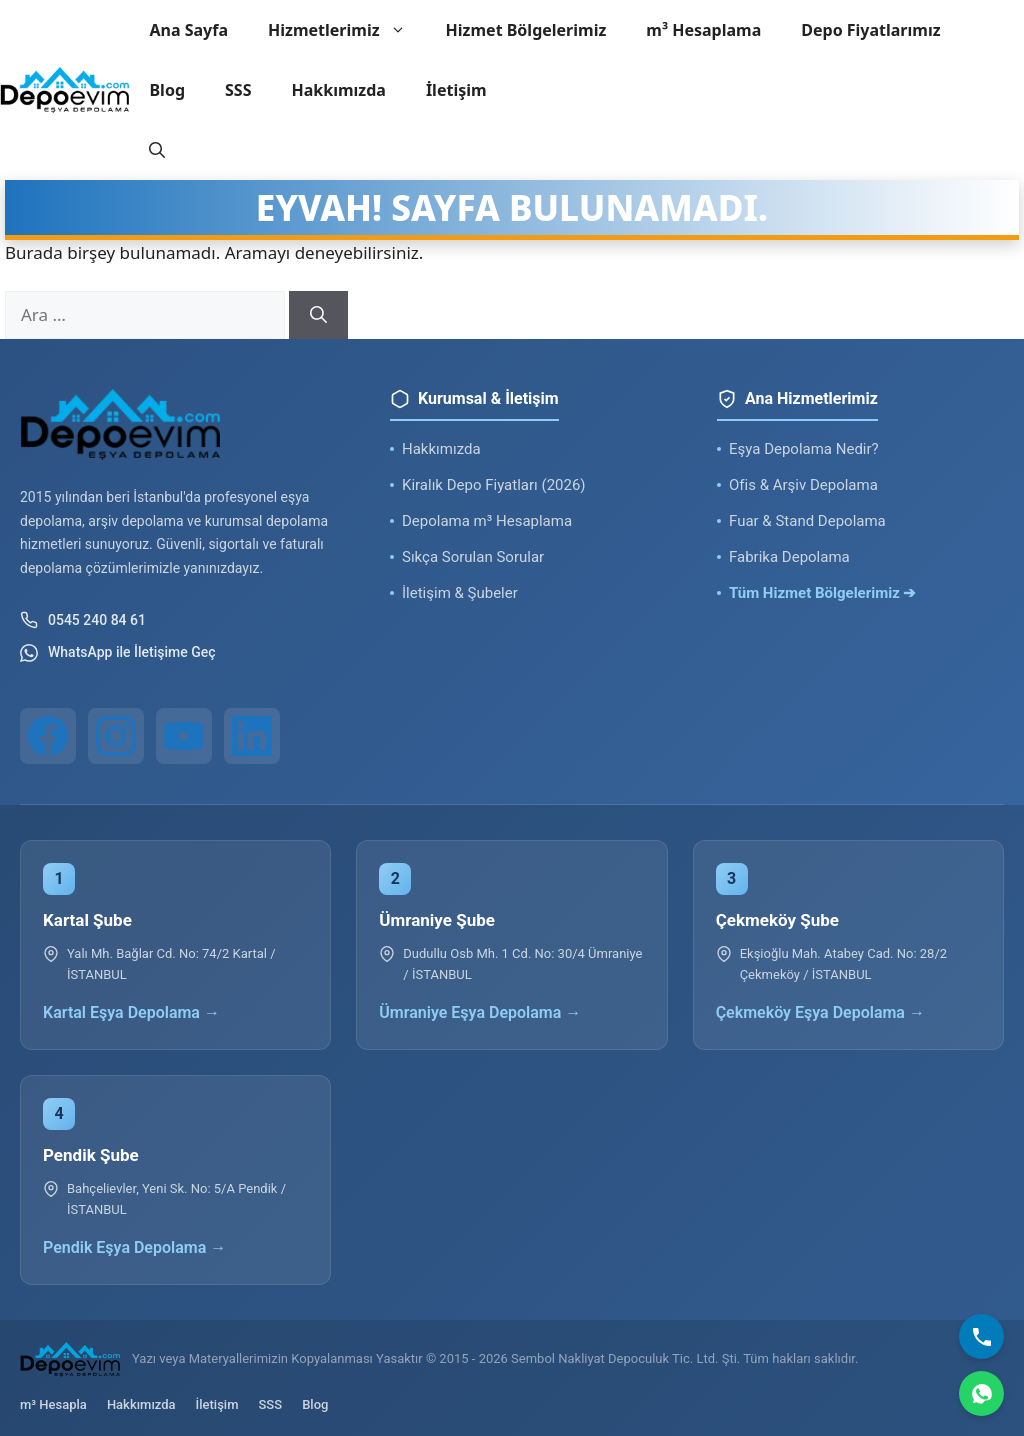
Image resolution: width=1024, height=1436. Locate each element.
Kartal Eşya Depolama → (131, 1012)
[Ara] (318, 315)
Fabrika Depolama (789, 557)
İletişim (456, 90)
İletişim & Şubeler (460, 593)
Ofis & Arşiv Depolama (803, 485)
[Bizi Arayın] (981, 1336)
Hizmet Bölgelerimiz (526, 30)
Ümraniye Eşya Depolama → (480, 1012)
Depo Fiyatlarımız (870, 30)
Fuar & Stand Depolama (807, 521)
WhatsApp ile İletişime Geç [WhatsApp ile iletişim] (118, 653)
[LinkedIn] (252, 736)
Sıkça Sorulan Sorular (473, 557)
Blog (167, 90)
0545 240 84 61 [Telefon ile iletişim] (83, 620)
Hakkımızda (338, 90)
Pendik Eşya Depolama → (134, 1247)
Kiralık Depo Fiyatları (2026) (494, 485)
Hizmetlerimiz (347, 30)
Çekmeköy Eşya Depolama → (820, 1012)
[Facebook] (48, 736)
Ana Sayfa (188, 30)
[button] (157, 150)
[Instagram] (116, 736)
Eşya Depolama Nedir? (804, 449)
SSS (238, 90)
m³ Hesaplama (703, 30)
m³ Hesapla (53, 1404)
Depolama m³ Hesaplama (487, 521)
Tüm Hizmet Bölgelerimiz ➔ (823, 593)
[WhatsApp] (981, 1393)
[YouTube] (184, 736)
